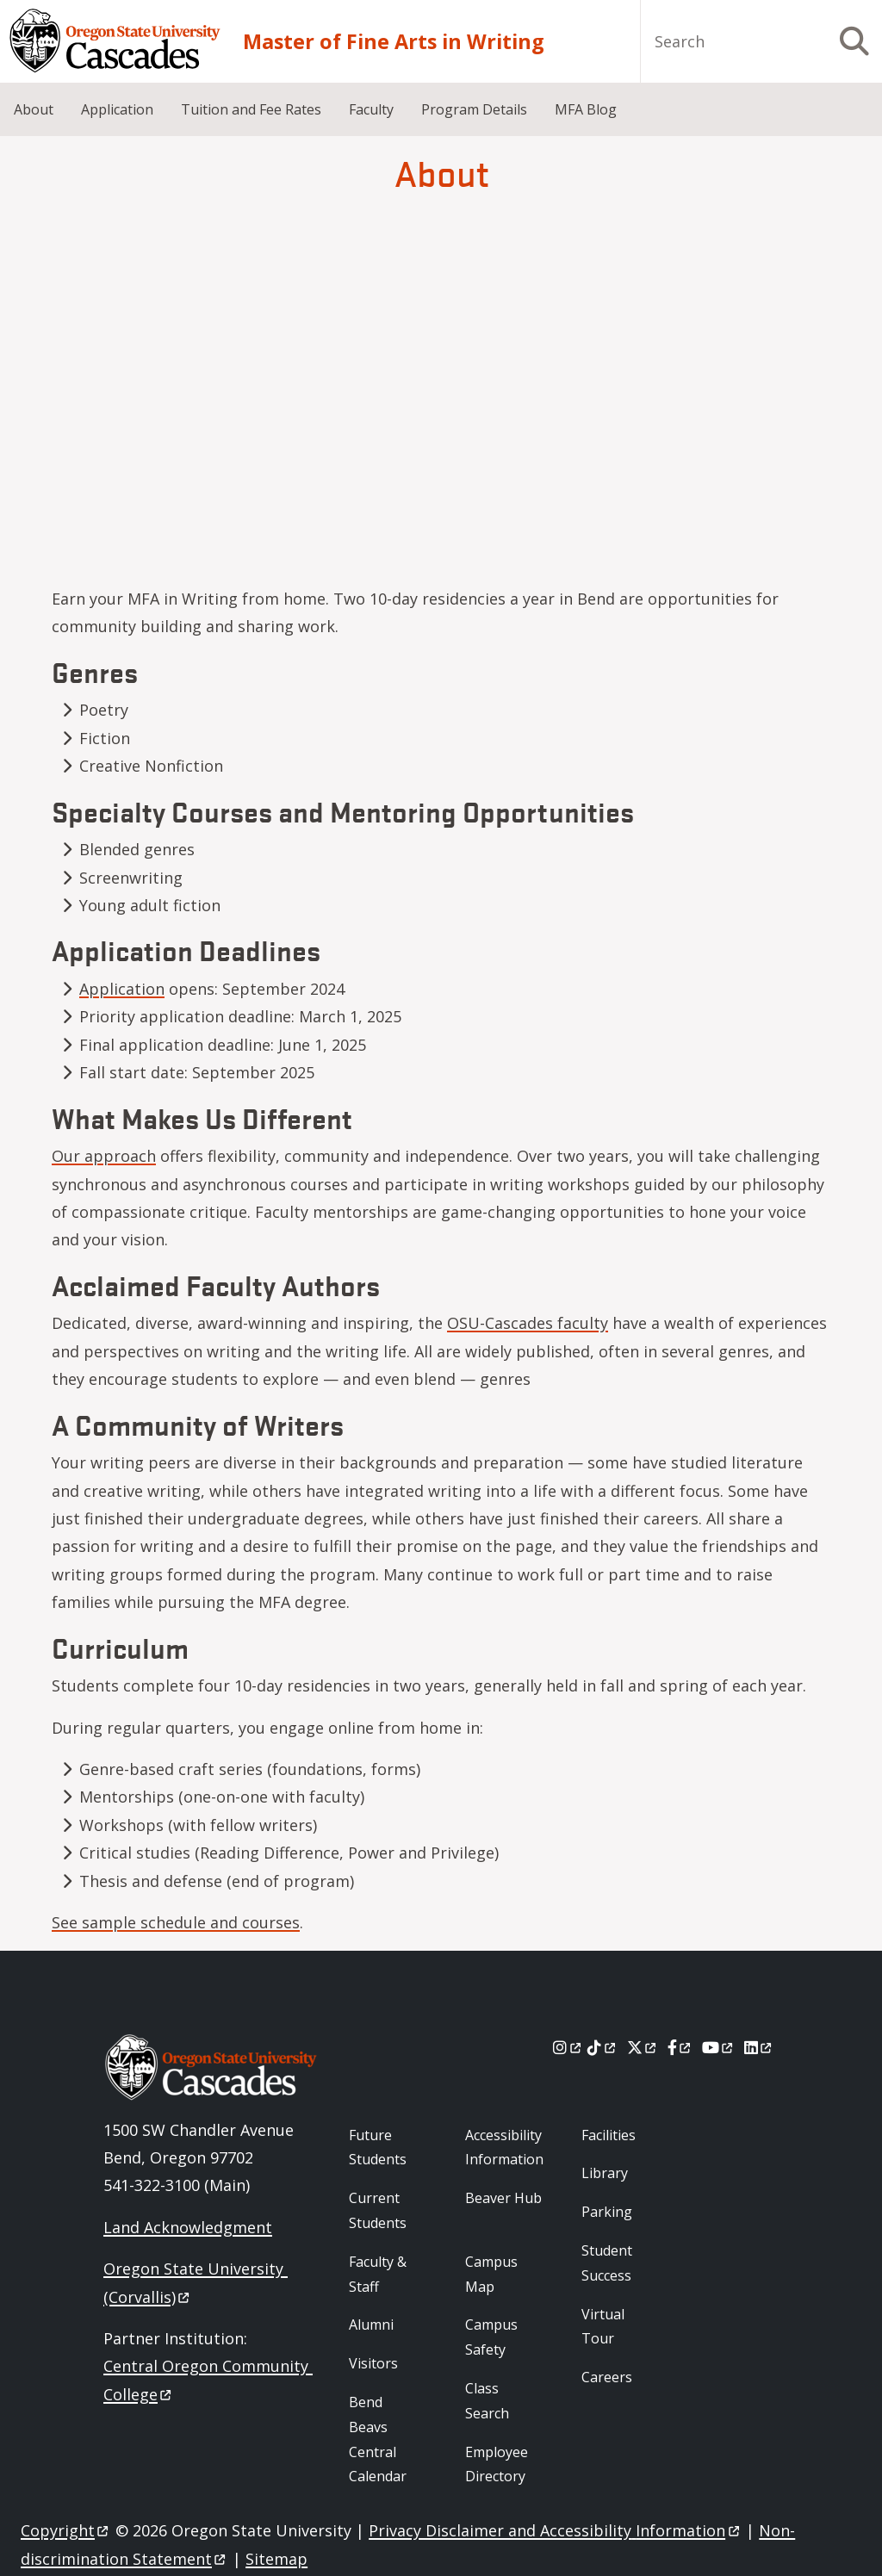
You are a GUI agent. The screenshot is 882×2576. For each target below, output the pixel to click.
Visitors (373, 2363)
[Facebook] (680, 2047)
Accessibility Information (504, 2147)
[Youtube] (719, 2047)
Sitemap (276, 2558)
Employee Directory (496, 2464)
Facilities (608, 2135)
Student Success (606, 2263)
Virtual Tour (602, 2327)
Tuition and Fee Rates (251, 109)
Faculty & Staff (378, 2274)
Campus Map (491, 2274)
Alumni (371, 2324)
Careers (606, 2377)
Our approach (104, 1155)
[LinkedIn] (759, 2047)
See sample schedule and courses (176, 1922)
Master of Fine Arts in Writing (393, 41)
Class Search (487, 2401)
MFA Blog (586, 109)
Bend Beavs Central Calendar (378, 2439)
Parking (606, 2211)
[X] (643, 2047)
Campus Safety (491, 2337)
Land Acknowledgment (187, 2227)
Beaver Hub (503, 2197)
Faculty (371, 109)
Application (117, 109)
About (33, 109)
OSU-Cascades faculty (527, 1323)
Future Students (378, 2147)
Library (604, 2172)
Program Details (474, 109)
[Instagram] (568, 2047)
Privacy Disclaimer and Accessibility (555, 2530)
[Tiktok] (602, 2047)
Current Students (378, 2210)
